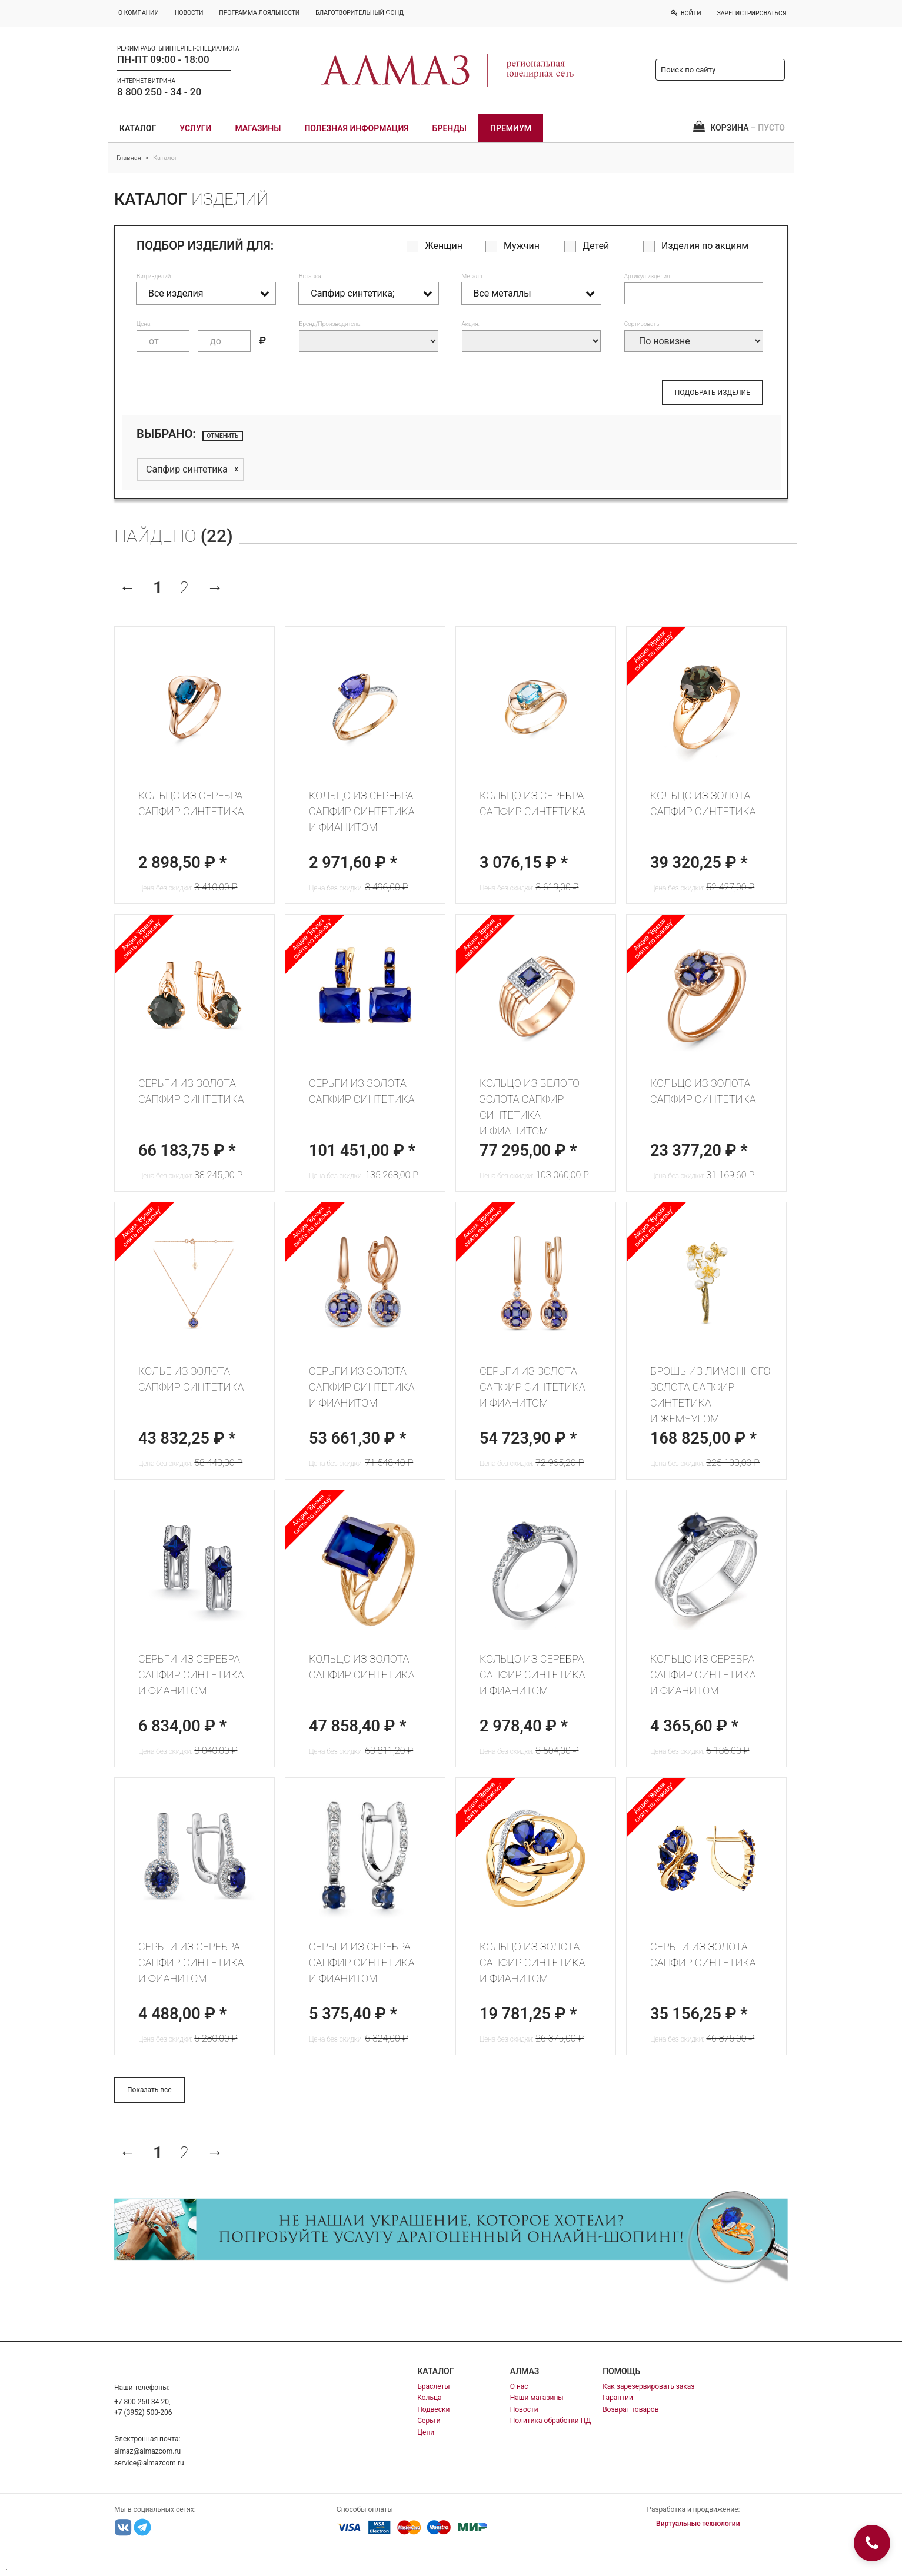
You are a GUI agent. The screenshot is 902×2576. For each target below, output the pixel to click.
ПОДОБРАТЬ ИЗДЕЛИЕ (712, 392)
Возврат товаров (630, 2409)
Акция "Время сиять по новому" (653, 651)
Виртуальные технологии (698, 2524)
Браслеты (433, 2386)
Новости (524, 2409)
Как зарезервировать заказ (648, 2386)
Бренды (449, 128)
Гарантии (618, 2398)
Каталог (137, 128)
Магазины (258, 128)
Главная (129, 158)
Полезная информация (356, 128)
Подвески (433, 2409)
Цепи (425, 2432)
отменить (223, 436)
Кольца (429, 2398)
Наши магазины (537, 2398)
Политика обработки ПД (550, 2421)
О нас (519, 2386)
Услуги (195, 128)
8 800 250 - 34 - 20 (159, 92)
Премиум (510, 128)
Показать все (149, 2090)
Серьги (428, 2421)
